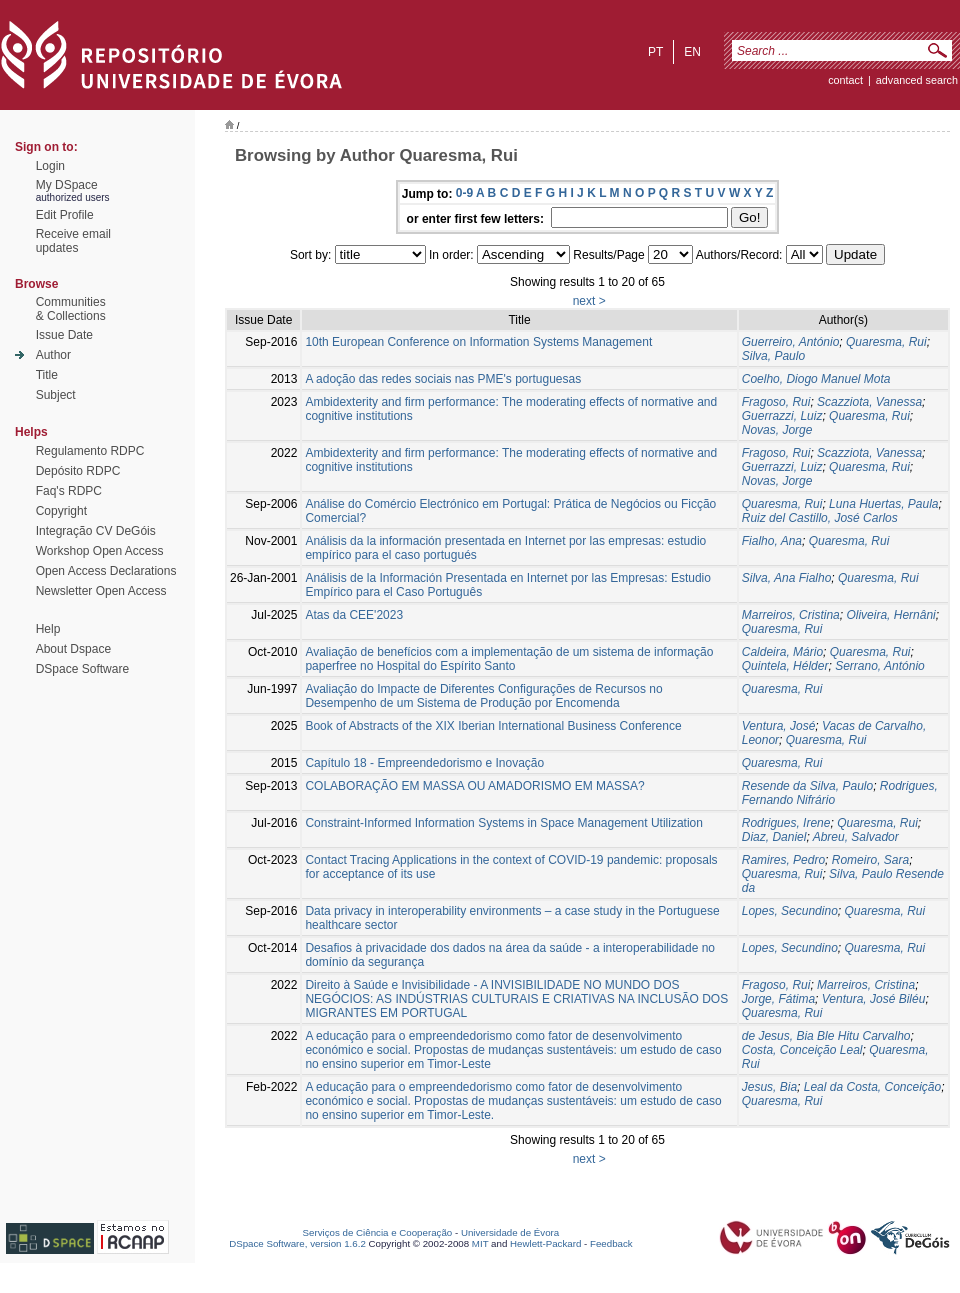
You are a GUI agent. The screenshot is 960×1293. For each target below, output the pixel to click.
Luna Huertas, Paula (883, 504)
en (692, 52)
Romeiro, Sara (870, 860)
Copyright (61, 511)
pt (655, 52)
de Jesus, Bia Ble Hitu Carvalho (826, 1036)
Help (48, 629)
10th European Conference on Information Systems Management (478, 342)
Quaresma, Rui (886, 342)
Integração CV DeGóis (96, 531)
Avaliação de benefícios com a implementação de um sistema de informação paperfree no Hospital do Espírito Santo (509, 659)
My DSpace (67, 185)
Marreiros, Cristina (791, 615)
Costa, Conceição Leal (802, 1050)
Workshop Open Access (100, 551)
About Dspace (73, 649)
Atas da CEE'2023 (354, 615)
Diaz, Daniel (774, 837)
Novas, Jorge (777, 430)
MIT (480, 1243)
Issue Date (64, 335)
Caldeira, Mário (782, 652)
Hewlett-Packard (545, 1243)
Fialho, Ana (772, 541)
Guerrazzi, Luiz (782, 416)
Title (47, 375)
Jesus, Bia (769, 1087)
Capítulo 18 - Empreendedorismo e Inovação (424, 763)
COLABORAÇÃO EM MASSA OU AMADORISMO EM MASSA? (474, 786)
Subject (56, 395)
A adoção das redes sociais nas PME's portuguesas (443, 379)
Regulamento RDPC (90, 451)
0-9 (464, 193)
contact (845, 80)
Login (50, 166)
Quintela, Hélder (785, 666)
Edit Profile (65, 215)
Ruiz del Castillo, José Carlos (820, 518)
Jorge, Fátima (778, 999)
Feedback (611, 1243)
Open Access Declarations (106, 571)
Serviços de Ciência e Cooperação (378, 1232)
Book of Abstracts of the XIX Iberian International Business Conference (493, 726)
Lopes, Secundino (790, 911)
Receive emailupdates (73, 241)
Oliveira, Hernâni (890, 615)
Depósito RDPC (78, 471)
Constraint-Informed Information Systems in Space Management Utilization (504, 823)
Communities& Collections (71, 309)
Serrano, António (880, 666)
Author (53, 355)
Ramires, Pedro (783, 860)
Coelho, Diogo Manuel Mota (816, 379)
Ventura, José (779, 726)
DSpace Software (82, 669)
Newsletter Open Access (101, 591)
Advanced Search (917, 80)
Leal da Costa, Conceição (872, 1087)
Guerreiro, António (791, 342)
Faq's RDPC (69, 491)
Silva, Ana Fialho (787, 578)
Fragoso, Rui (776, 402)
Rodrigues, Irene (786, 823)
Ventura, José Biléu (874, 999)
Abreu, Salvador (856, 837)
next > (589, 301)
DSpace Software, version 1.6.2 (297, 1243)
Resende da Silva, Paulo (807, 786)
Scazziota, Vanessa (869, 402)
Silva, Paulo (773, 356)
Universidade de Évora (510, 1232)
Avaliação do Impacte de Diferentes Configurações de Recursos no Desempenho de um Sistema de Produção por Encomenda (483, 696)
